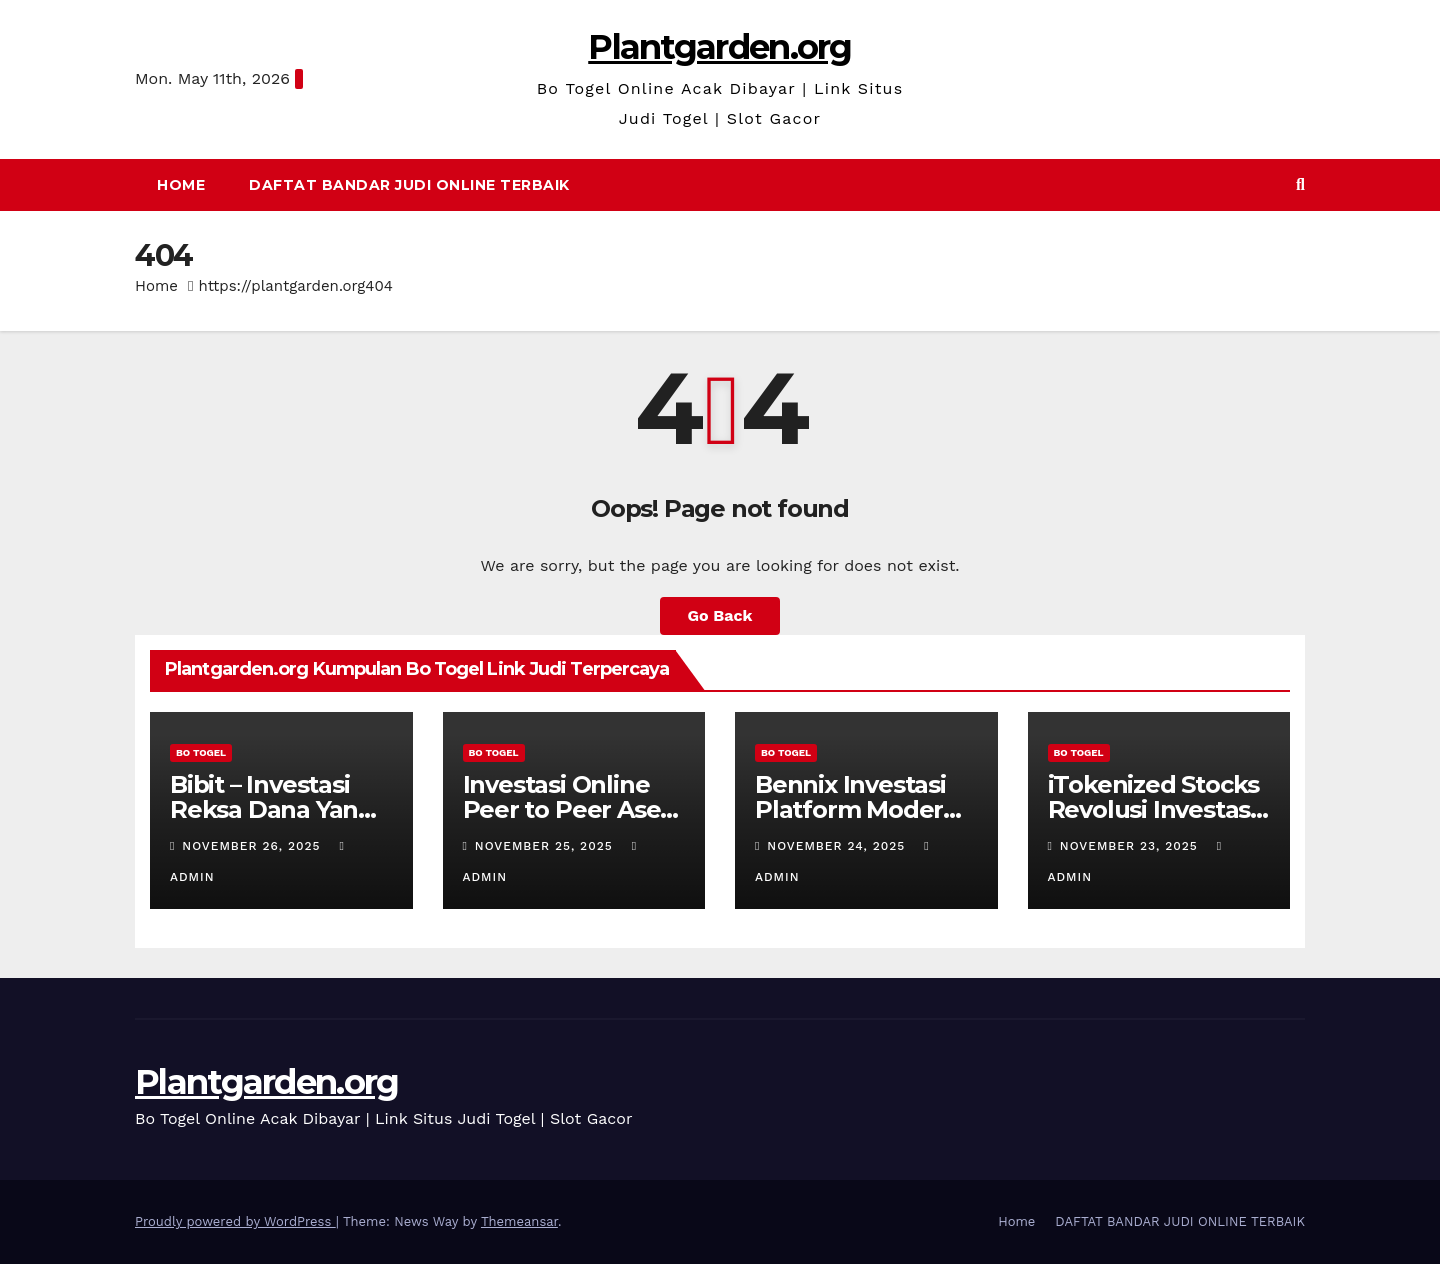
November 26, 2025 (253, 846)
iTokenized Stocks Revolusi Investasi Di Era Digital (1154, 809)
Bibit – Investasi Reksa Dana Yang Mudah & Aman (272, 809)
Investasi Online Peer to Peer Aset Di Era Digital (567, 809)
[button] (1300, 184)
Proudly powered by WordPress (235, 1221)
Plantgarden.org (720, 47)
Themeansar (519, 1221)
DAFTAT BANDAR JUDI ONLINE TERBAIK (409, 185)
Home (181, 185)
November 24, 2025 (838, 846)
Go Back (720, 615)
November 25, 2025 (546, 846)
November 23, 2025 (1131, 846)
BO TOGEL (201, 752)
